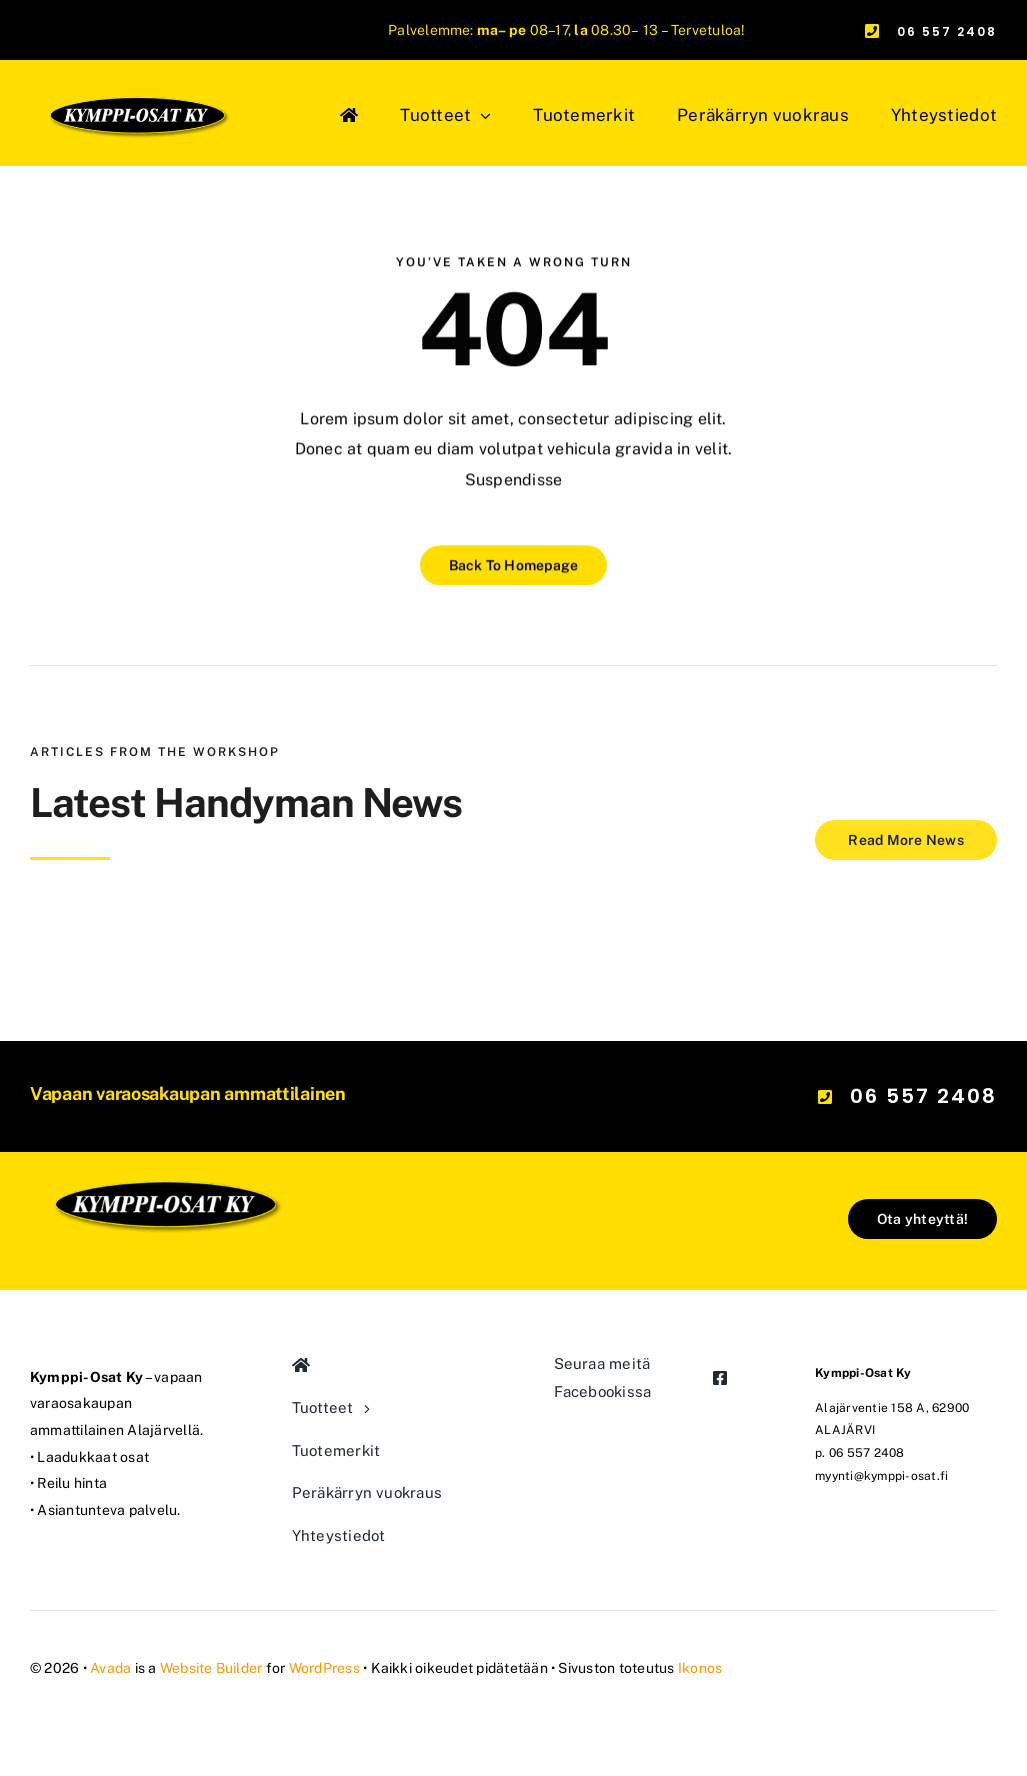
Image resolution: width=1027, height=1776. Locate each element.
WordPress (324, 1668)
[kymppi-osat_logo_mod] (164, 1116)
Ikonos (700, 1668)
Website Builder (211, 1668)
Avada (110, 1668)
